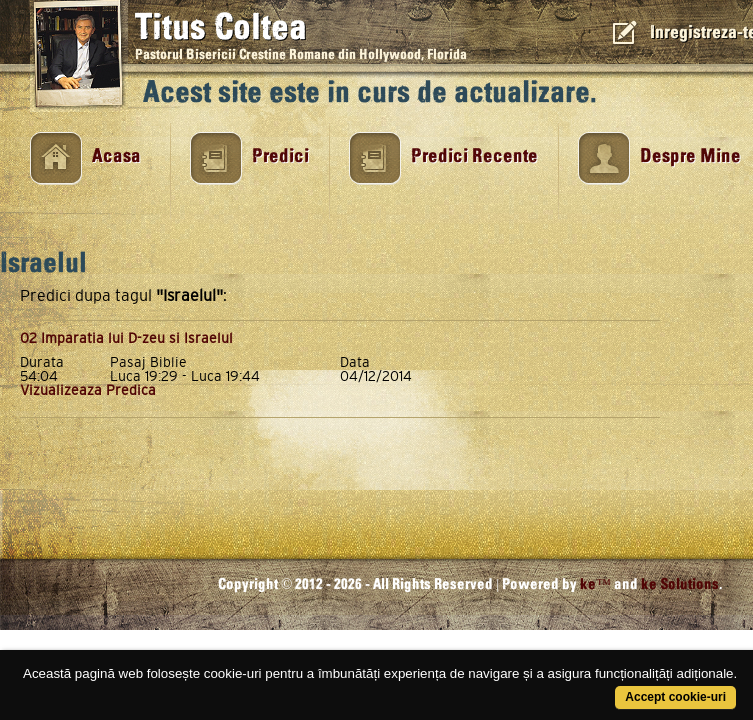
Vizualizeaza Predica (88, 390)
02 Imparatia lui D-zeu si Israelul (126, 338)
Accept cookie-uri (675, 697)
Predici (280, 156)
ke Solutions (680, 584)
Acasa (116, 156)
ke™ (595, 584)
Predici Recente (474, 156)
